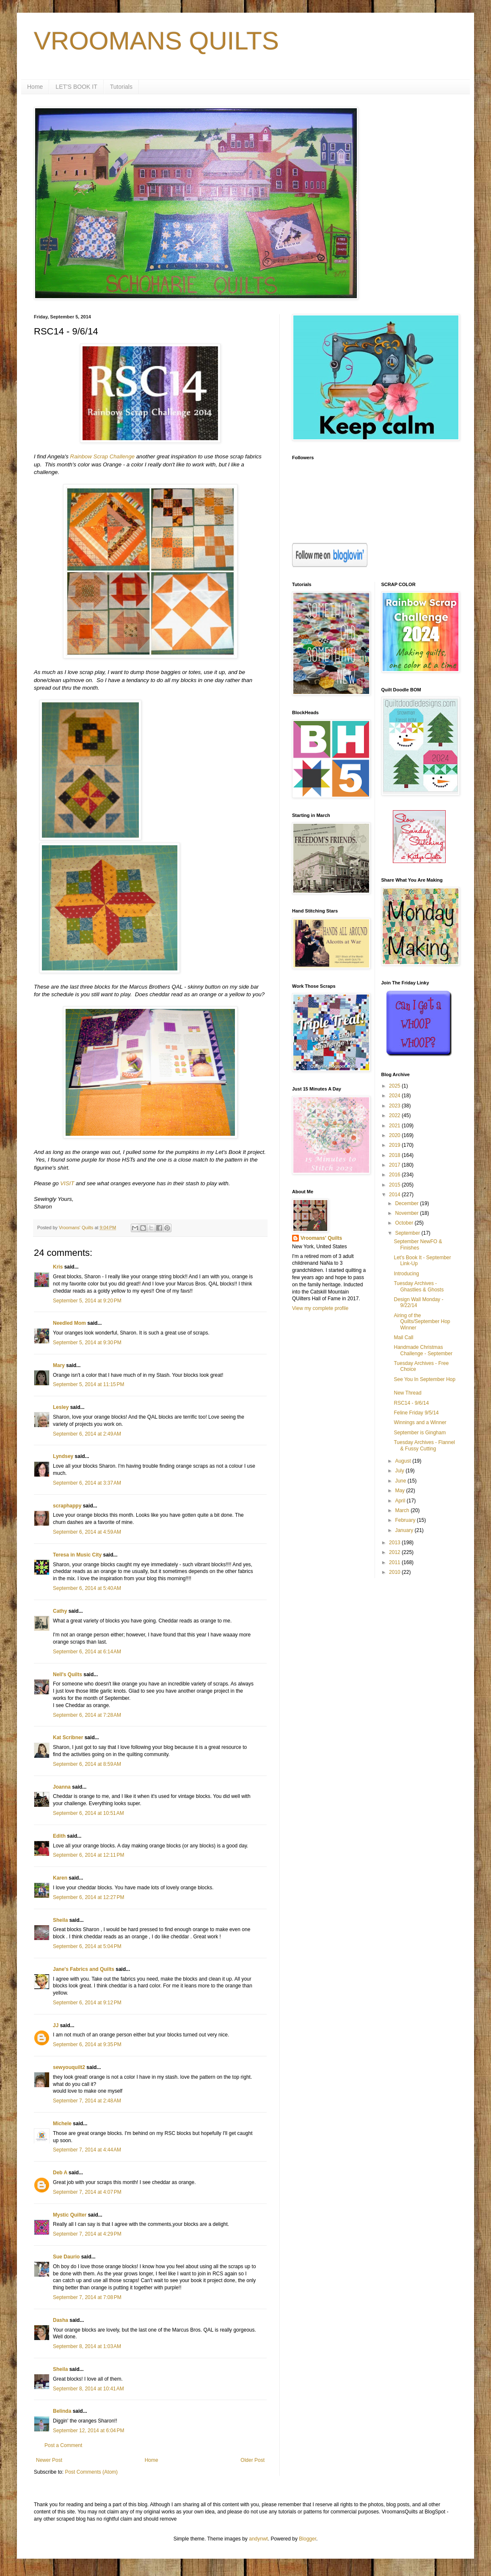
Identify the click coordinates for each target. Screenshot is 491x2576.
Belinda (62, 2411)
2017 (395, 1165)
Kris (58, 1267)
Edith (59, 1836)
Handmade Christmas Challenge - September (423, 1350)
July (400, 1471)
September (408, 1233)
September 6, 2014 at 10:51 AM (88, 1813)
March (403, 1510)
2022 (395, 1115)
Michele (62, 2124)
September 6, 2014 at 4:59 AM (87, 1532)
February (406, 1520)
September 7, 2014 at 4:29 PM (87, 2234)
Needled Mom (69, 1323)
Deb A (60, 2173)
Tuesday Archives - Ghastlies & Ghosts (419, 1286)
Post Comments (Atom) (91, 2472)
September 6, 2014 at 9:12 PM (87, 2003)
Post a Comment (63, 2445)
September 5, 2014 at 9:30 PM (87, 1343)
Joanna (62, 1787)
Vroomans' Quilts (321, 1238)
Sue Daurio (66, 2257)
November (407, 1213)
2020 (395, 1135)
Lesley (61, 1407)
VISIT (67, 1183)
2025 (395, 1086)
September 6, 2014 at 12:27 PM (88, 1897)
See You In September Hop (424, 1379)
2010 (395, 1572)
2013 (395, 1543)
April (400, 1501)
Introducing (406, 1274)
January (404, 1530)
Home (35, 86)
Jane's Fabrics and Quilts (83, 1969)
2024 (395, 1096)
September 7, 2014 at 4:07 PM (87, 2192)
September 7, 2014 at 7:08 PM (87, 2297)
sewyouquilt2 (69, 2067)
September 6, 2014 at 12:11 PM (88, 1855)
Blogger (307, 2539)
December (407, 1203)
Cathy (60, 1611)
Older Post (252, 2460)
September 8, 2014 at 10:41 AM (88, 2389)
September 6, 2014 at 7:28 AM (87, 1715)
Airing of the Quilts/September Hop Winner (422, 1322)
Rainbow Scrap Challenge (102, 456)
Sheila (60, 1920)
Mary (59, 1365)
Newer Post (49, 2460)
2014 (395, 1195)
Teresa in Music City (77, 1555)
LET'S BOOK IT (76, 86)
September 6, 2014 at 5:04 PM (87, 1946)
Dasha (60, 2320)
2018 (395, 1155)
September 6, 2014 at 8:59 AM (87, 1764)
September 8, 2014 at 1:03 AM (87, 2346)
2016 (395, 1175)
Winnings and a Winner (420, 1422)
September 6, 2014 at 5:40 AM (87, 1588)
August (403, 1461)
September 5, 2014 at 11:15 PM (88, 1384)
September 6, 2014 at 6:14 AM (87, 1652)
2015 (395, 1185)
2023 (395, 1106)
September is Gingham (420, 1433)
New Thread (407, 1393)
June (401, 1481)
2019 (395, 1145)
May (400, 1491)
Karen (60, 1878)
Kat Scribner (68, 1737)
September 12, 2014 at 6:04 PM (88, 2430)
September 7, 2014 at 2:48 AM (87, 2101)
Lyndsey (63, 1456)
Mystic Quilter (69, 2215)
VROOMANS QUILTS (156, 41)
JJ (55, 2025)
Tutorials (121, 86)
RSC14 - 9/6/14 (411, 1403)
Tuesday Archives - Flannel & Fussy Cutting (424, 1445)
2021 (395, 1126)
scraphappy (67, 1506)
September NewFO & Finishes (418, 1244)
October (404, 1223)
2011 (395, 1562)
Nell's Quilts (67, 1674)
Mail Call (403, 1337)
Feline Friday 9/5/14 (416, 1413)
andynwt (258, 2539)
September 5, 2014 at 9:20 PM (87, 1301)
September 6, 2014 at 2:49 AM (87, 1434)
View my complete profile (320, 1308)
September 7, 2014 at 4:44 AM (87, 2150)
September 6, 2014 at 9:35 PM (87, 2044)
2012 (395, 1552)
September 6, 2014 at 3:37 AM (87, 1483)
